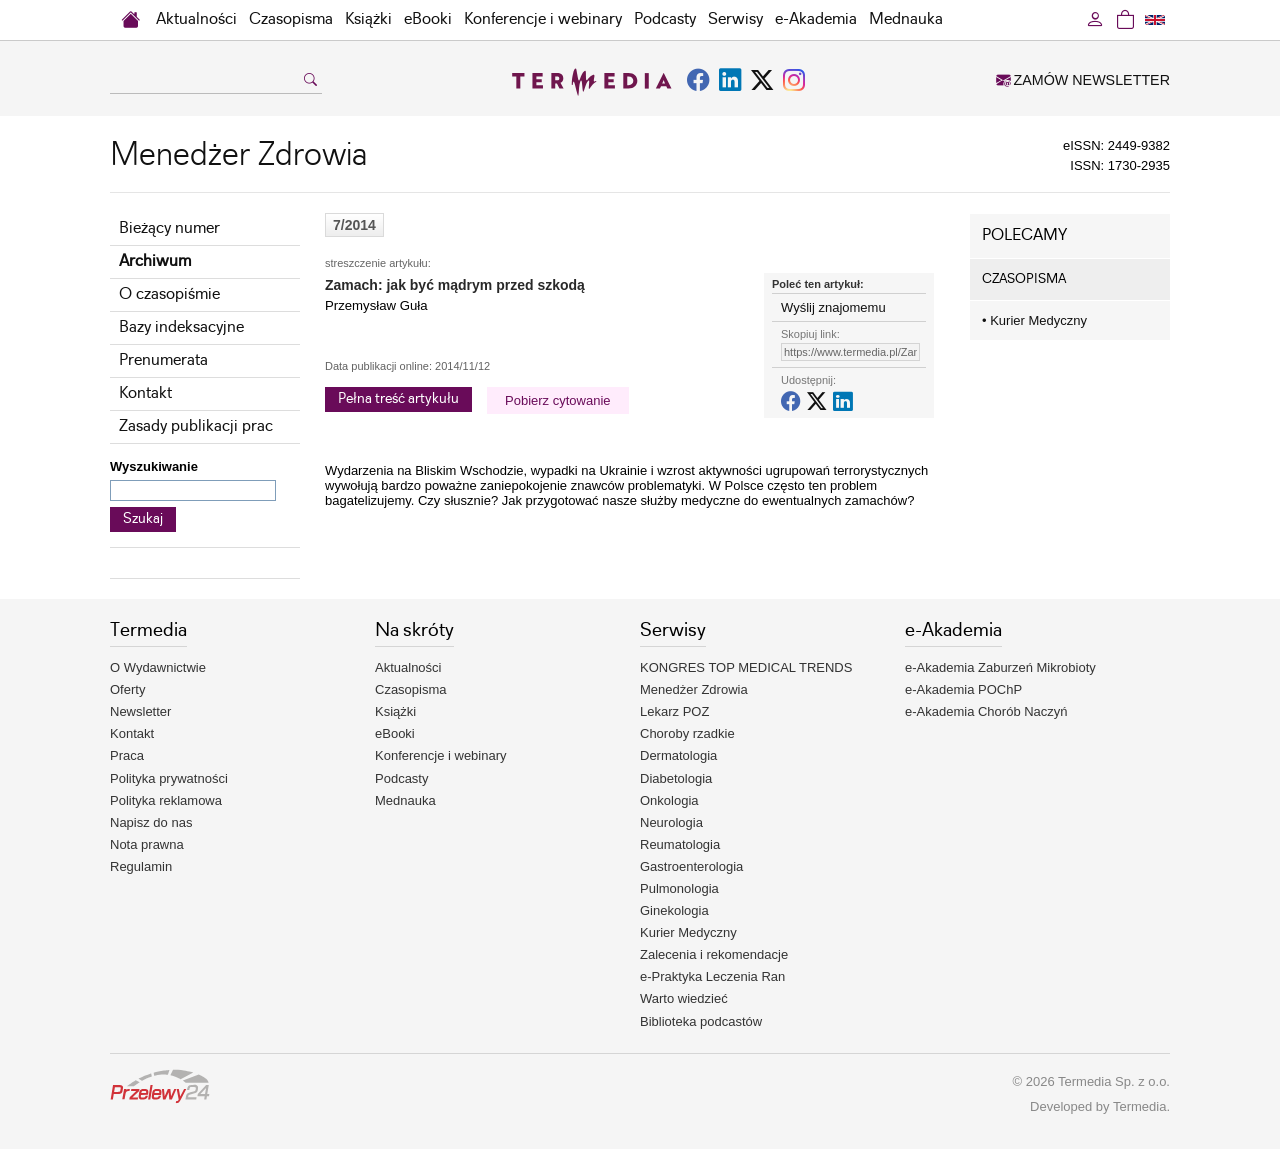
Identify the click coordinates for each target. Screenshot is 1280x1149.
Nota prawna (147, 844)
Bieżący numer (169, 228)
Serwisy (735, 19)
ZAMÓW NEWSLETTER (1083, 80)
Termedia (1139, 1106)
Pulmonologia (679, 888)
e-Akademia (816, 19)
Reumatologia (680, 844)
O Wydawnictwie (158, 667)
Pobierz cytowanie (558, 400)
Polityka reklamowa (166, 800)
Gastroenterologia (691, 866)
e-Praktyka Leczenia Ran (712, 976)
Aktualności (196, 19)
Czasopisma (291, 19)
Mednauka (906, 19)
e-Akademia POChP (963, 689)
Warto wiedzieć (684, 998)
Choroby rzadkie (687, 733)
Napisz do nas (151, 822)
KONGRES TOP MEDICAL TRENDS (746, 667)
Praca (127, 755)
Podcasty (665, 19)
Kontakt (145, 393)
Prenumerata (163, 360)
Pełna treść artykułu (398, 399)
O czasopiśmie (169, 294)
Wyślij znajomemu (833, 307)
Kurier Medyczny (1034, 320)
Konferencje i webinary (543, 19)
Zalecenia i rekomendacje (714, 954)
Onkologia (669, 800)
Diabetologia (676, 778)
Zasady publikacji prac (196, 426)
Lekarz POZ (674, 711)
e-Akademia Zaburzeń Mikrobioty (1000, 667)
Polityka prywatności (169, 778)
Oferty (127, 689)
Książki (368, 19)
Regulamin (141, 866)
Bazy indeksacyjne (181, 327)
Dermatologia (678, 755)
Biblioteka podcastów (701, 1021)
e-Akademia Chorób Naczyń (986, 711)
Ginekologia (674, 910)
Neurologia (671, 822)
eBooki (428, 19)
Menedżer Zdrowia (694, 689)
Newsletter (140, 711)
